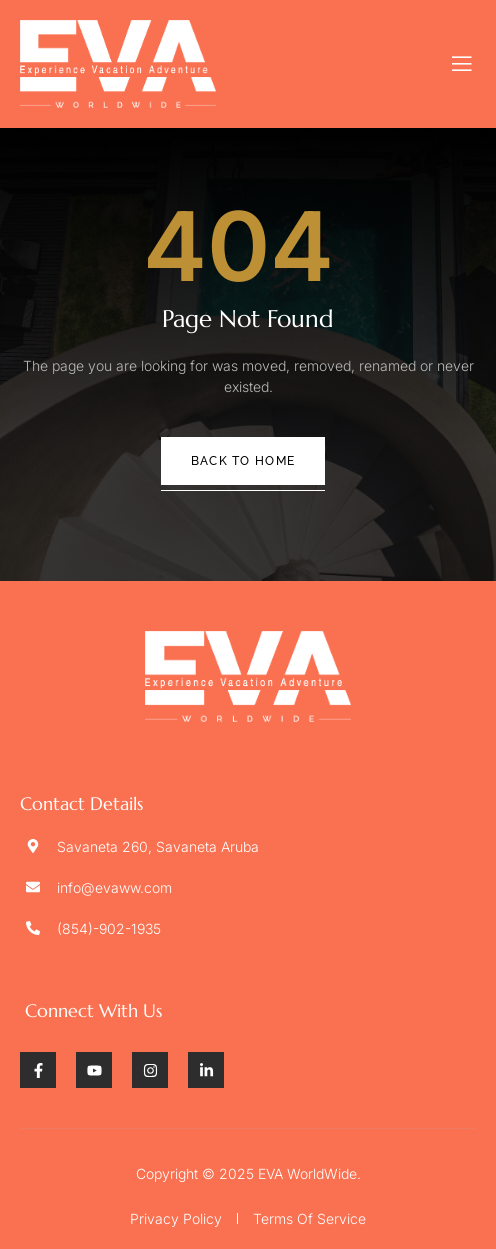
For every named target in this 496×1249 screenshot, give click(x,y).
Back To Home (243, 461)
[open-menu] (462, 64)
